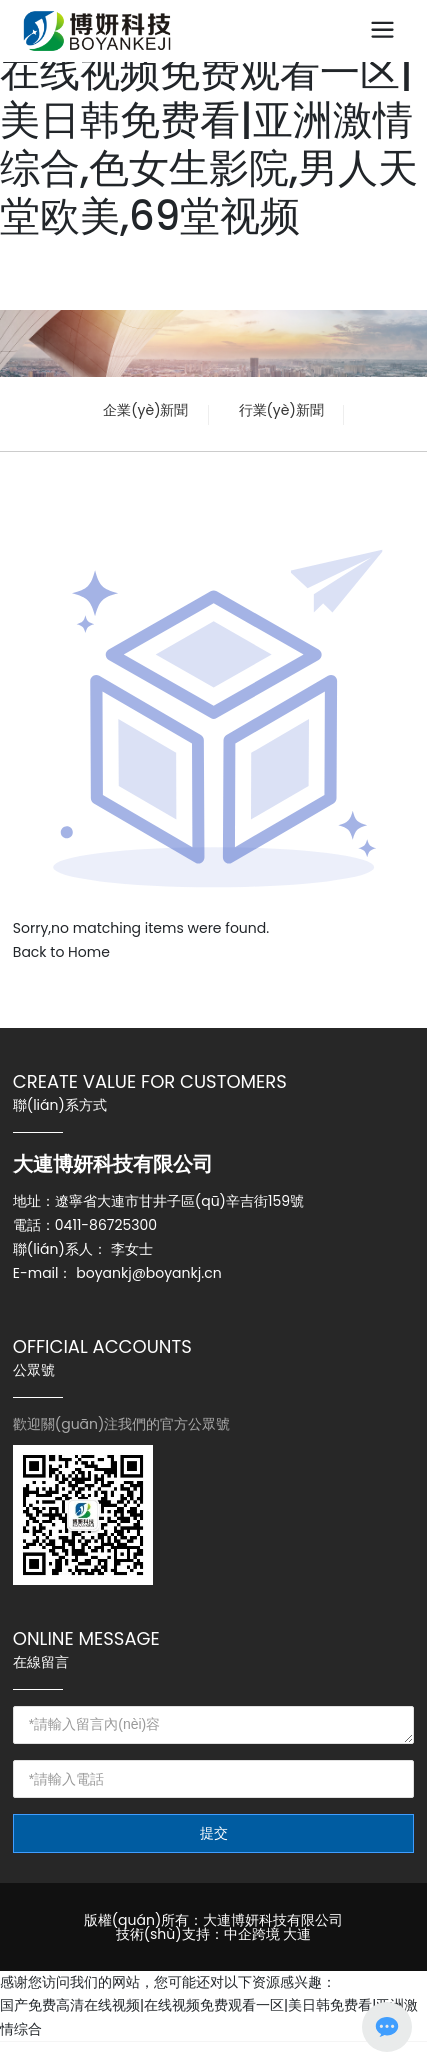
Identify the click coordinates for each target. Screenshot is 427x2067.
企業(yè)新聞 (145, 410)
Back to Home (61, 952)
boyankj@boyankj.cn (148, 1273)
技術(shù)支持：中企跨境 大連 (214, 1934)
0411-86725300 (106, 1225)
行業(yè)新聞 (281, 410)
